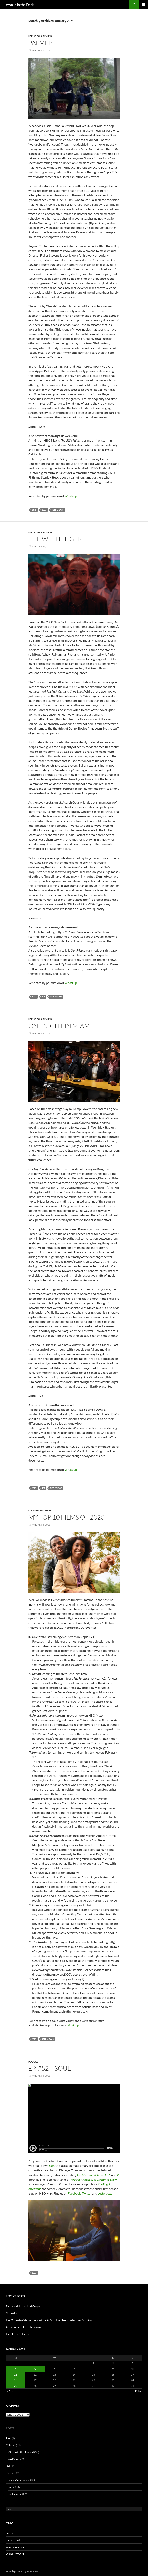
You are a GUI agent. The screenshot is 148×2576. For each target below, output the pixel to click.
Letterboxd (105, 2193)
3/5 (43, 996)
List (8, 2466)
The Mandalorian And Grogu (23, 2306)
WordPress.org (15, 2553)
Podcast (34, 2061)
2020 (44, 509)
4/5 (43, 1488)
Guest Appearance (19, 2480)
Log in (9, 2533)
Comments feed (15, 2546)
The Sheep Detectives (18, 2334)
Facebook (74, 2193)
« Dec (10, 2391)
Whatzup (71, 496)
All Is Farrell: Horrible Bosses (23, 2327)
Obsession (12, 2313)
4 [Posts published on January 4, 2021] (15, 2369)
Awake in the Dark (20, 5)
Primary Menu (143, 4)
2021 (34, 996)
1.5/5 (34, 509)
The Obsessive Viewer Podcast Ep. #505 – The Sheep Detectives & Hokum (49, 2320)
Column (33, 1510)
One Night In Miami (60, 1026)
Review (47, 36)
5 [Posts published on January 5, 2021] (35, 2369)
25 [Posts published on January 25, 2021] (15, 2385)
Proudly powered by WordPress (22, 2571)
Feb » (138, 2391)
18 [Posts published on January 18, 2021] (15, 2380)
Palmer (40, 43)
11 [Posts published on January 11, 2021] (15, 2374)
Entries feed (13, 2539)
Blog (8, 2438)
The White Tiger (55, 539)
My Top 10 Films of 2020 (66, 1517)
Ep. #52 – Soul (49, 2068)
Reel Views (35, 36)
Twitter (87, 2193)
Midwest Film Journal (21, 2452)
